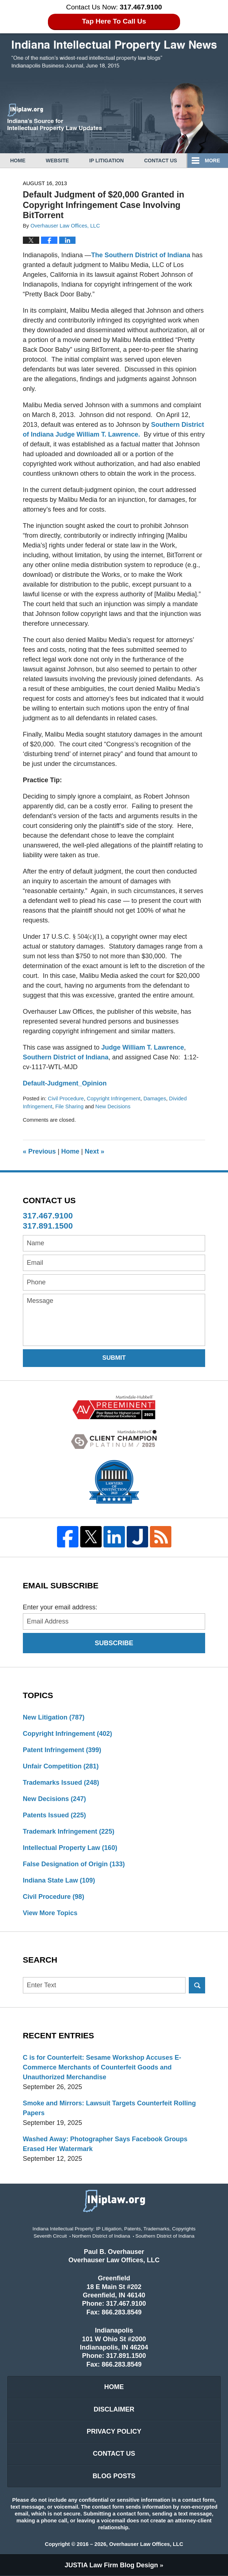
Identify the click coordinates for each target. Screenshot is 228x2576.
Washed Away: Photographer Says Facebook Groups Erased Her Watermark (105, 2143)
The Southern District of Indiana (141, 255)
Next (94, 1151)
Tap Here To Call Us (114, 21)
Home (17, 160)
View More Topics (50, 1913)
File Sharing (69, 1106)
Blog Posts (114, 2476)
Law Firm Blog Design (111, 2565)
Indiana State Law (59, 1880)
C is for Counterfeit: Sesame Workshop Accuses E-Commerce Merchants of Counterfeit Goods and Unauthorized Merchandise (102, 2067)
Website (57, 160)
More (212, 160)
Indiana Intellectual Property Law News (113, 54)
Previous (39, 1151)
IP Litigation (106, 160)
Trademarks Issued (61, 1782)
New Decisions (113, 1106)
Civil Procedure (66, 1098)
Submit (114, 1357)
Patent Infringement (62, 1750)
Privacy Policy (114, 2431)
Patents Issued (54, 1815)
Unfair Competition (61, 1766)
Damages (154, 1098)
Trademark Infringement (68, 1831)
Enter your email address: (60, 1607)
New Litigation (54, 1717)
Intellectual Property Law (70, 1847)
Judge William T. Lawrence (142, 1047)
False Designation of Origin (74, 1864)
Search (197, 1985)
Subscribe (114, 1643)
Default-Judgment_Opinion (65, 1083)
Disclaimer (114, 2409)
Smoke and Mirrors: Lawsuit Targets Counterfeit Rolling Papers (109, 2108)
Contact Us (160, 160)
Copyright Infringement (114, 1098)
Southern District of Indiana (66, 1057)
